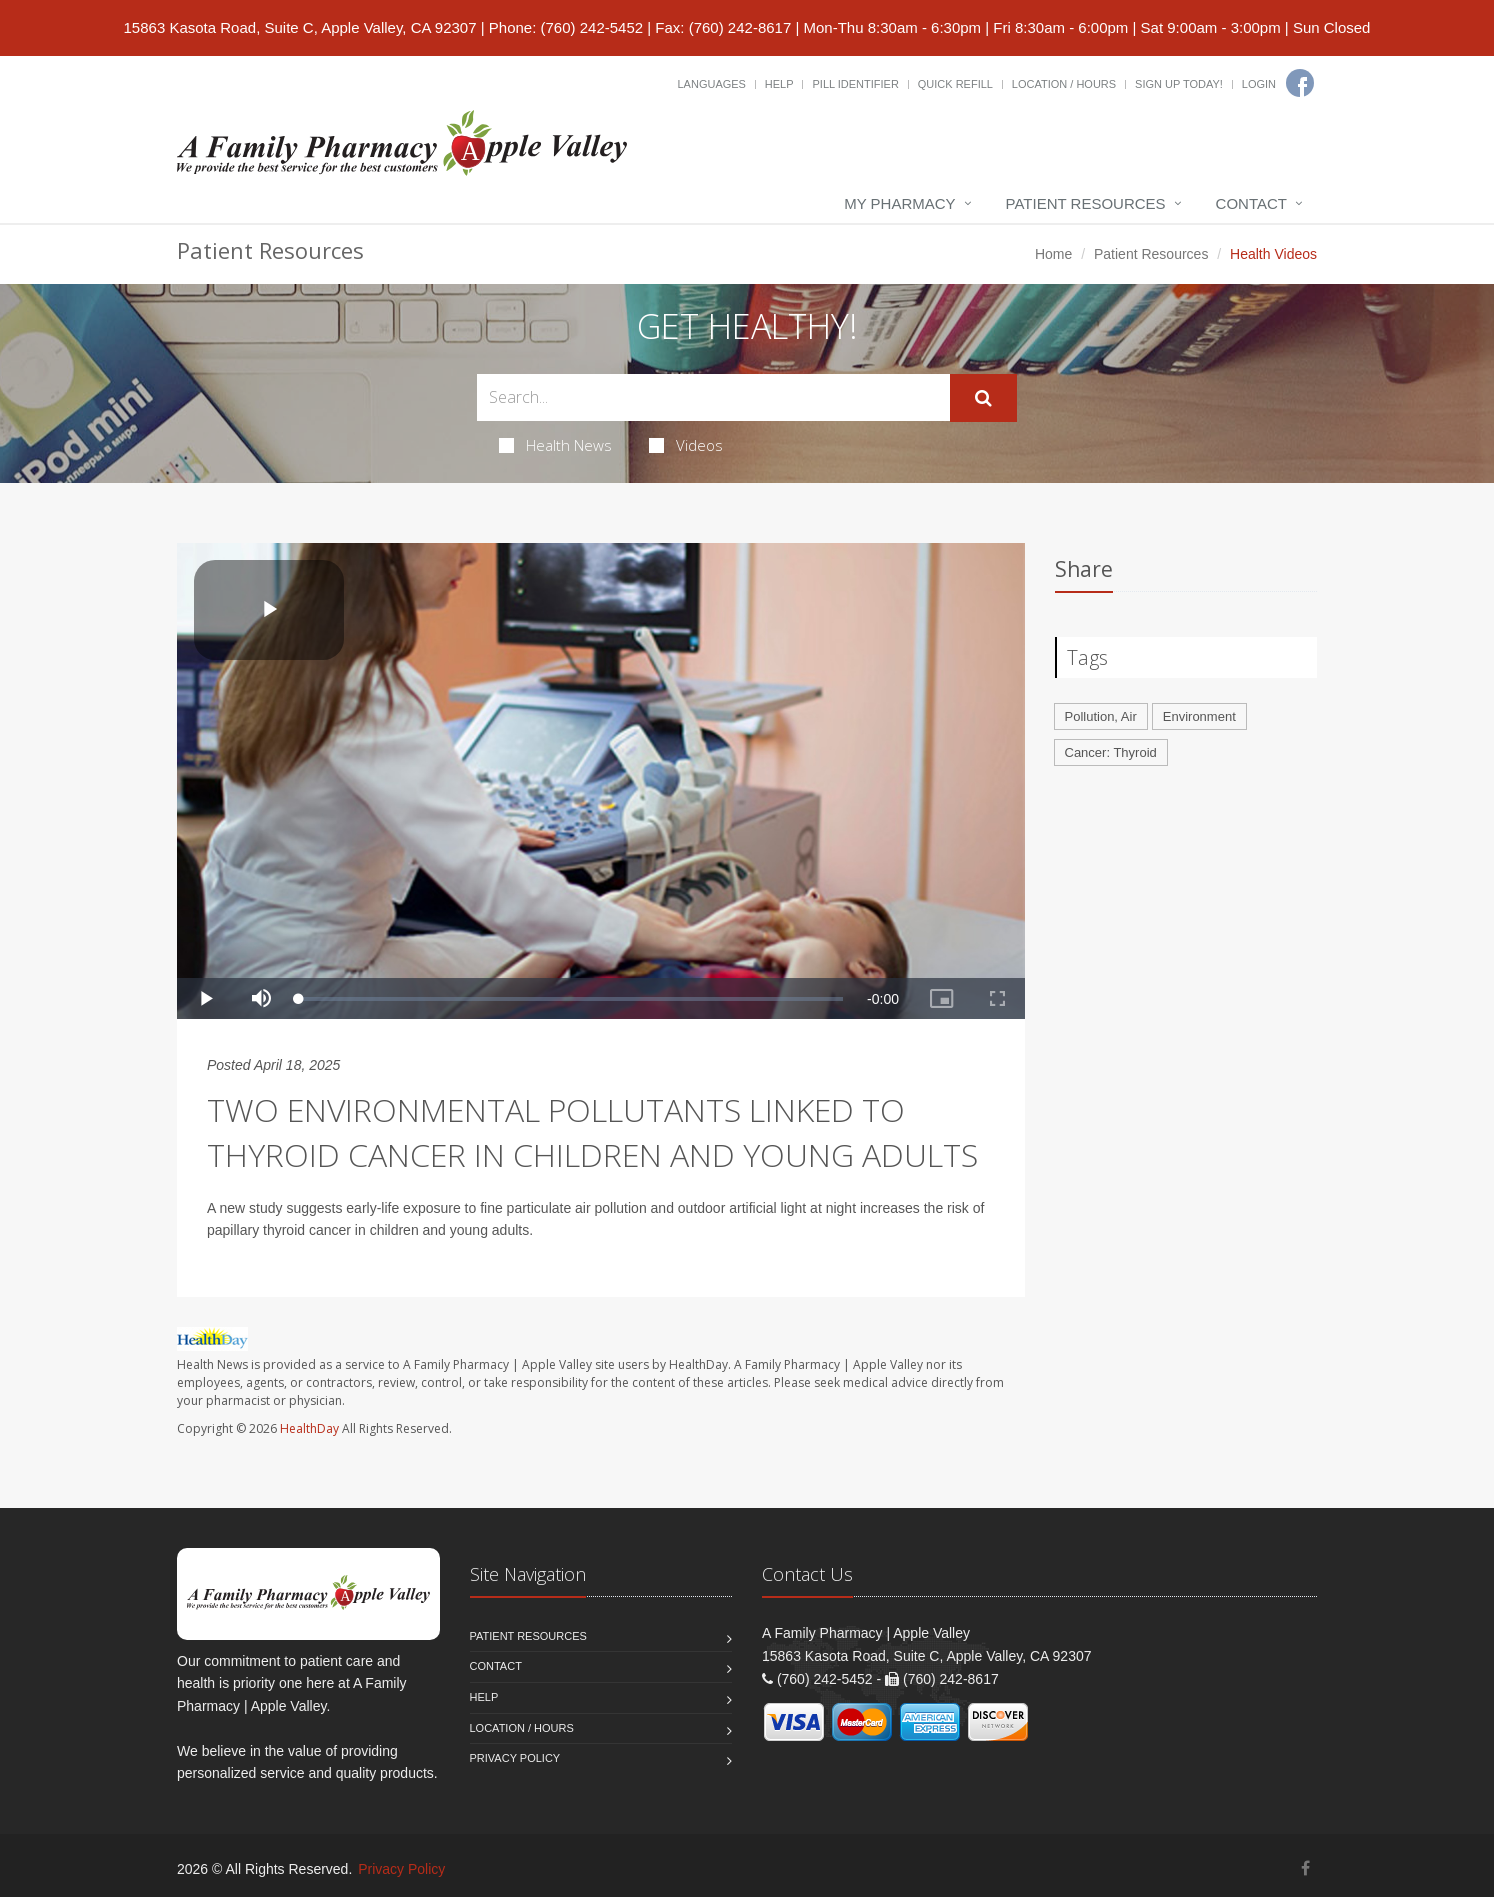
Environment (1199, 716)
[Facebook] (1300, 83)
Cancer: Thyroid (1111, 752)
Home (1053, 254)
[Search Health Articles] (713, 397)
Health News (555, 445)
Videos (686, 445)
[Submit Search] (983, 398)
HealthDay (309, 1428)
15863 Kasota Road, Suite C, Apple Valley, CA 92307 (300, 27)
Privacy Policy (515, 1758)
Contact (1251, 203)
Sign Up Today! (1179, 84)
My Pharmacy (899, 203)
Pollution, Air (1101, 716)
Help (779, 84)
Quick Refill (955, 84)
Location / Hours (1064, 84)
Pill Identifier (855, 84)
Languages (711, 84)
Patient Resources (1086, 203)
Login (1259, 84)
